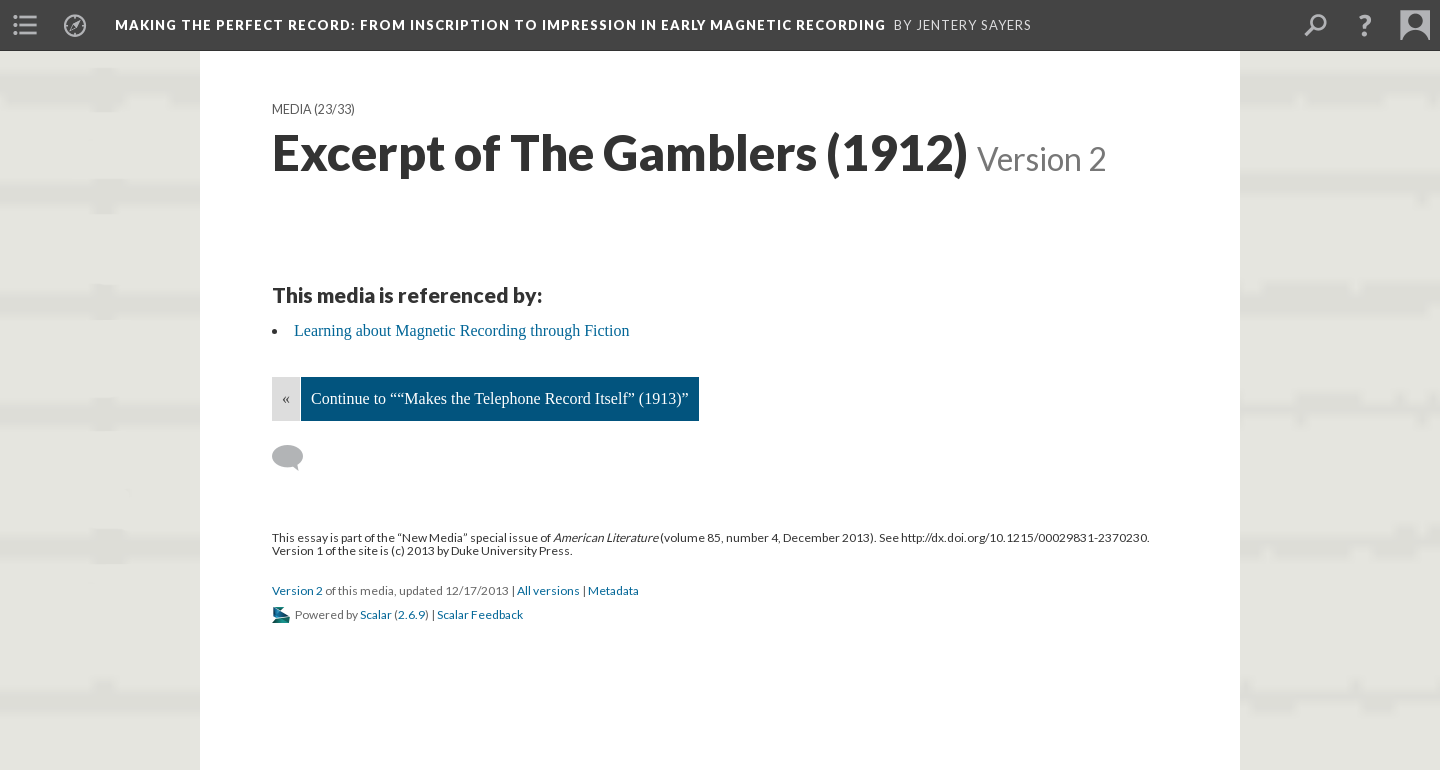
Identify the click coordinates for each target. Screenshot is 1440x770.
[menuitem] (25, 25)
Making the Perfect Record (500, 25)
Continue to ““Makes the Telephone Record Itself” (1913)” (500, 398)
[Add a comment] (296, 458)
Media (292, 109)
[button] (1365, 25)
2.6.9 (411, 614)
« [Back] (286, 398)
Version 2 (297, 590)
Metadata (613, 590)
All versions (548, 590)
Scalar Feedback (480, 614)
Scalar (376, 614)
